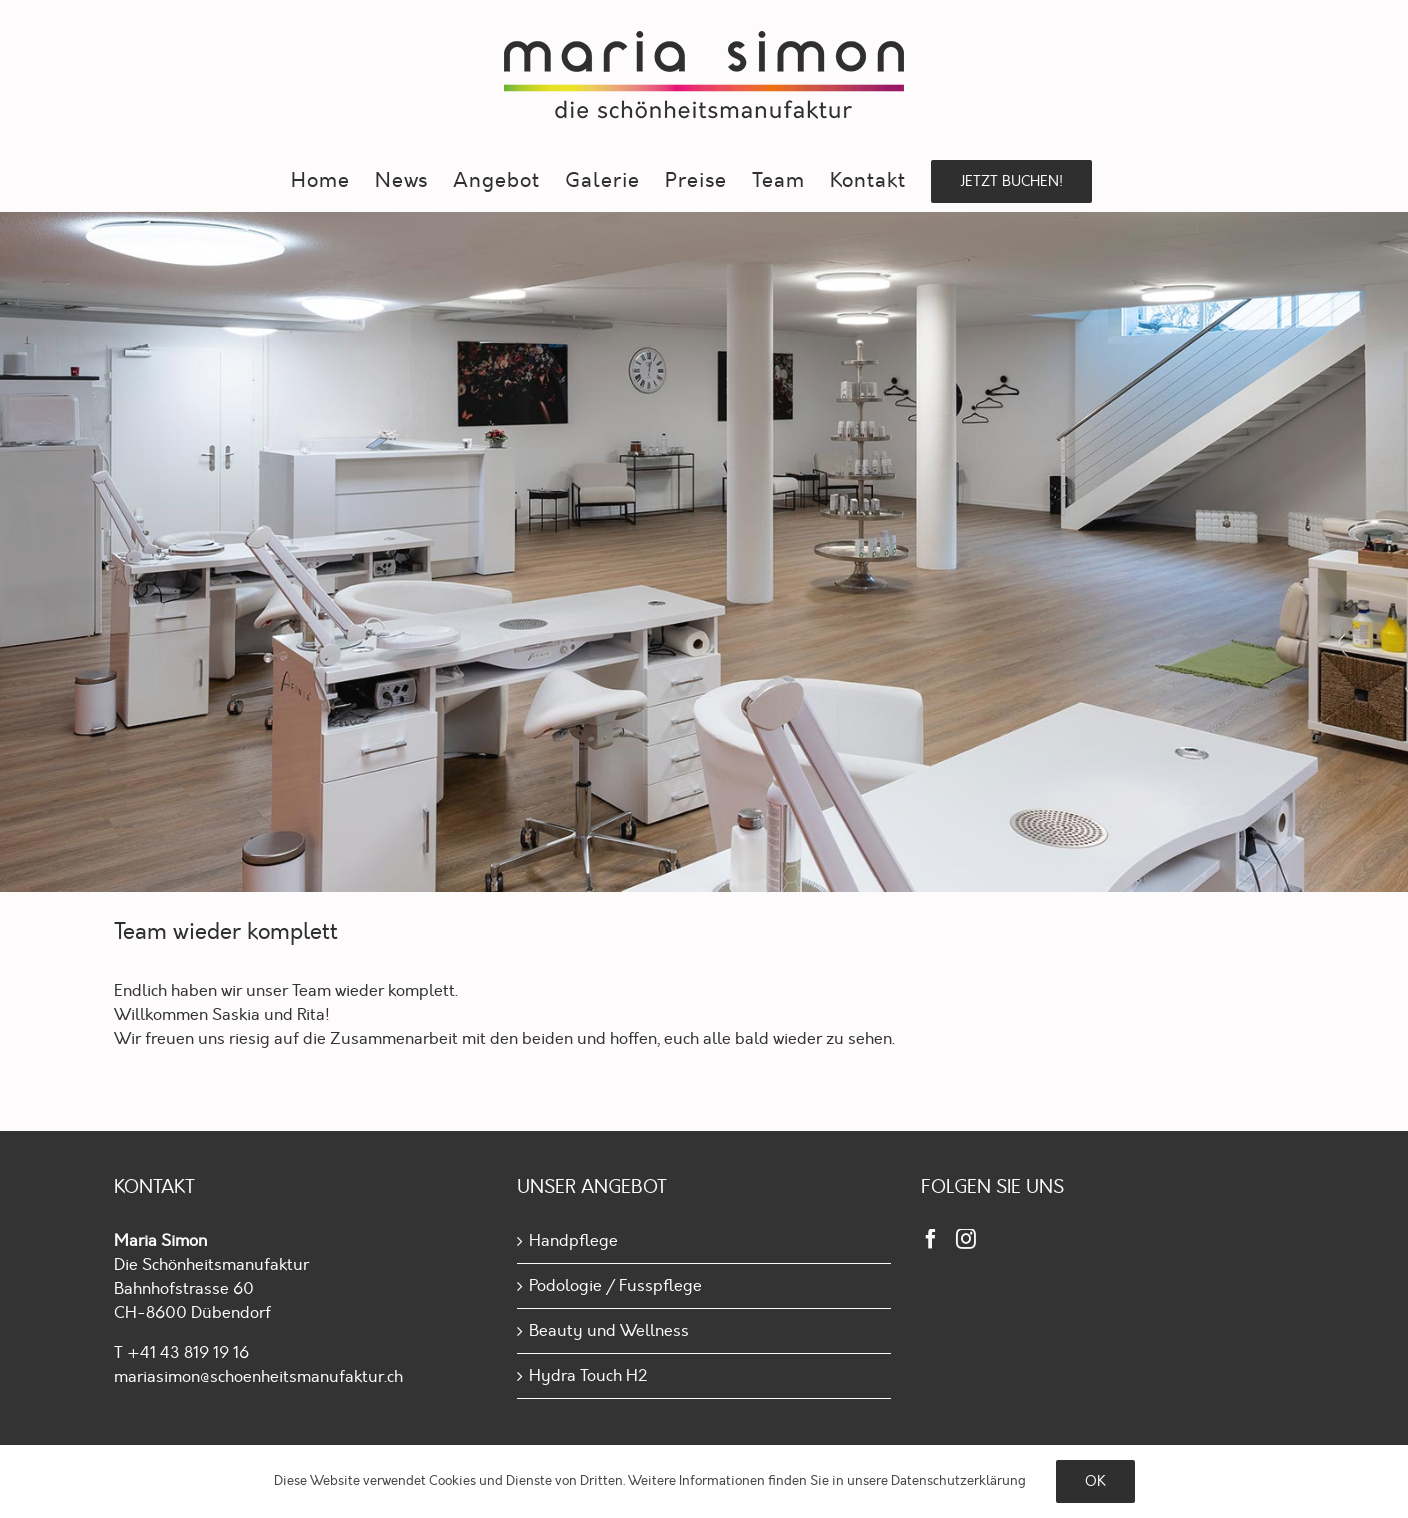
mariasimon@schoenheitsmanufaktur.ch (258, 1377)
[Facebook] (931, 1239)
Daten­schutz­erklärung (958, 1481)
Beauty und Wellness (609, 1331)
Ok (1095, 1481)
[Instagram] (966, 1239)
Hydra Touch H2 (588, 1376)
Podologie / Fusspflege (615, 1286)
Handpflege (573, 1241)
